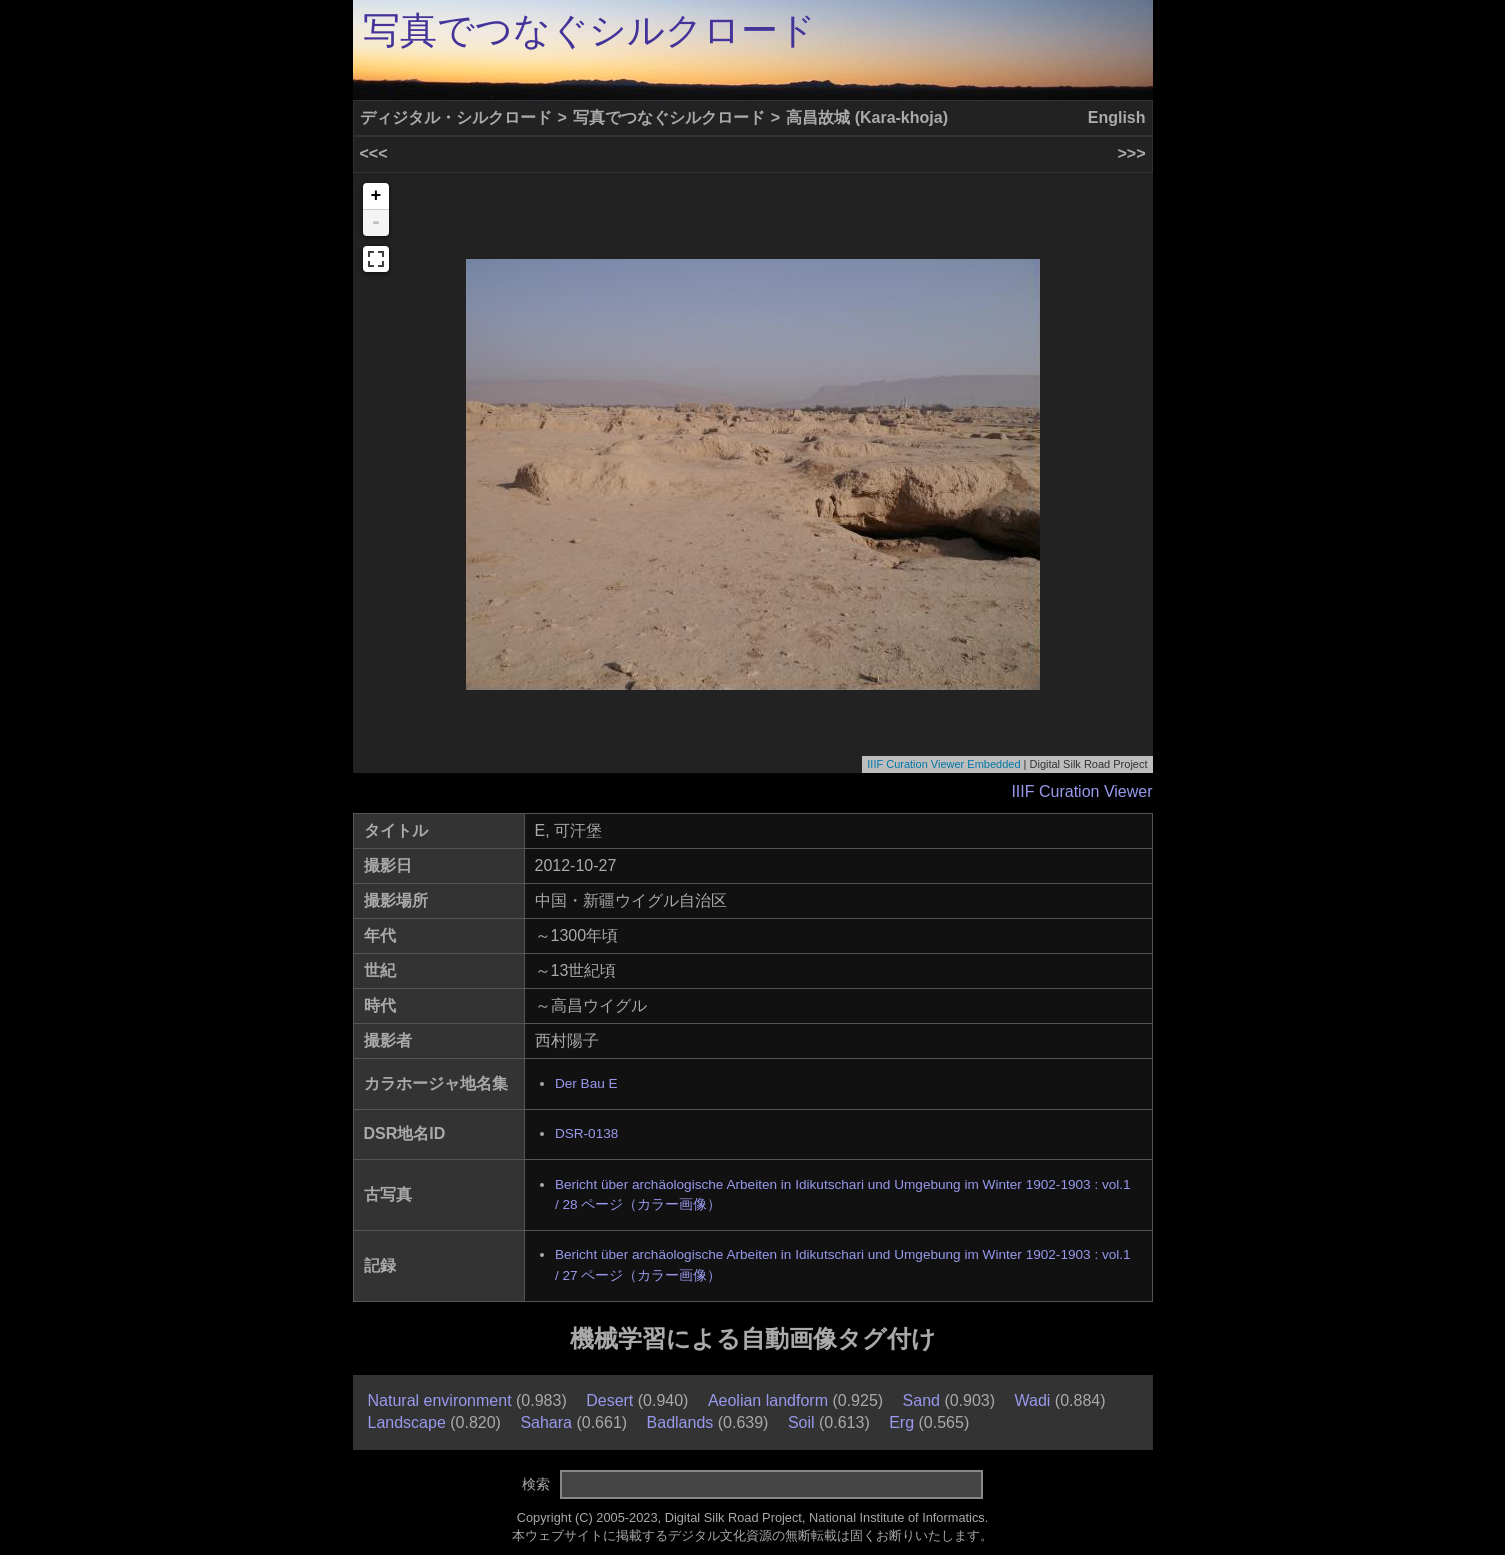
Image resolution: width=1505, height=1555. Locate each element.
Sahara (546, 1422)
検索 (536, 1484)
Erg (901, 1422)
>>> (1131, 153)
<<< (374, 153)
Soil (801, 1422)
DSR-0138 (586, 1133)
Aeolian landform (768, 1400)
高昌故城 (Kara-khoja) (867, 117)
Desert (609, 1400)
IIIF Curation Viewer (1081, 791)
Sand (921, 1400)
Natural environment (440, 1400)
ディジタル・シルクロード (456, 117)
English (1117, 117)
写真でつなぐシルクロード (589, 30)
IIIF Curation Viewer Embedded (943, 764)
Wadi (1033, 1400)
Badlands (680, 1422)
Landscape (407, 1422)
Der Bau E (586, 1083)
